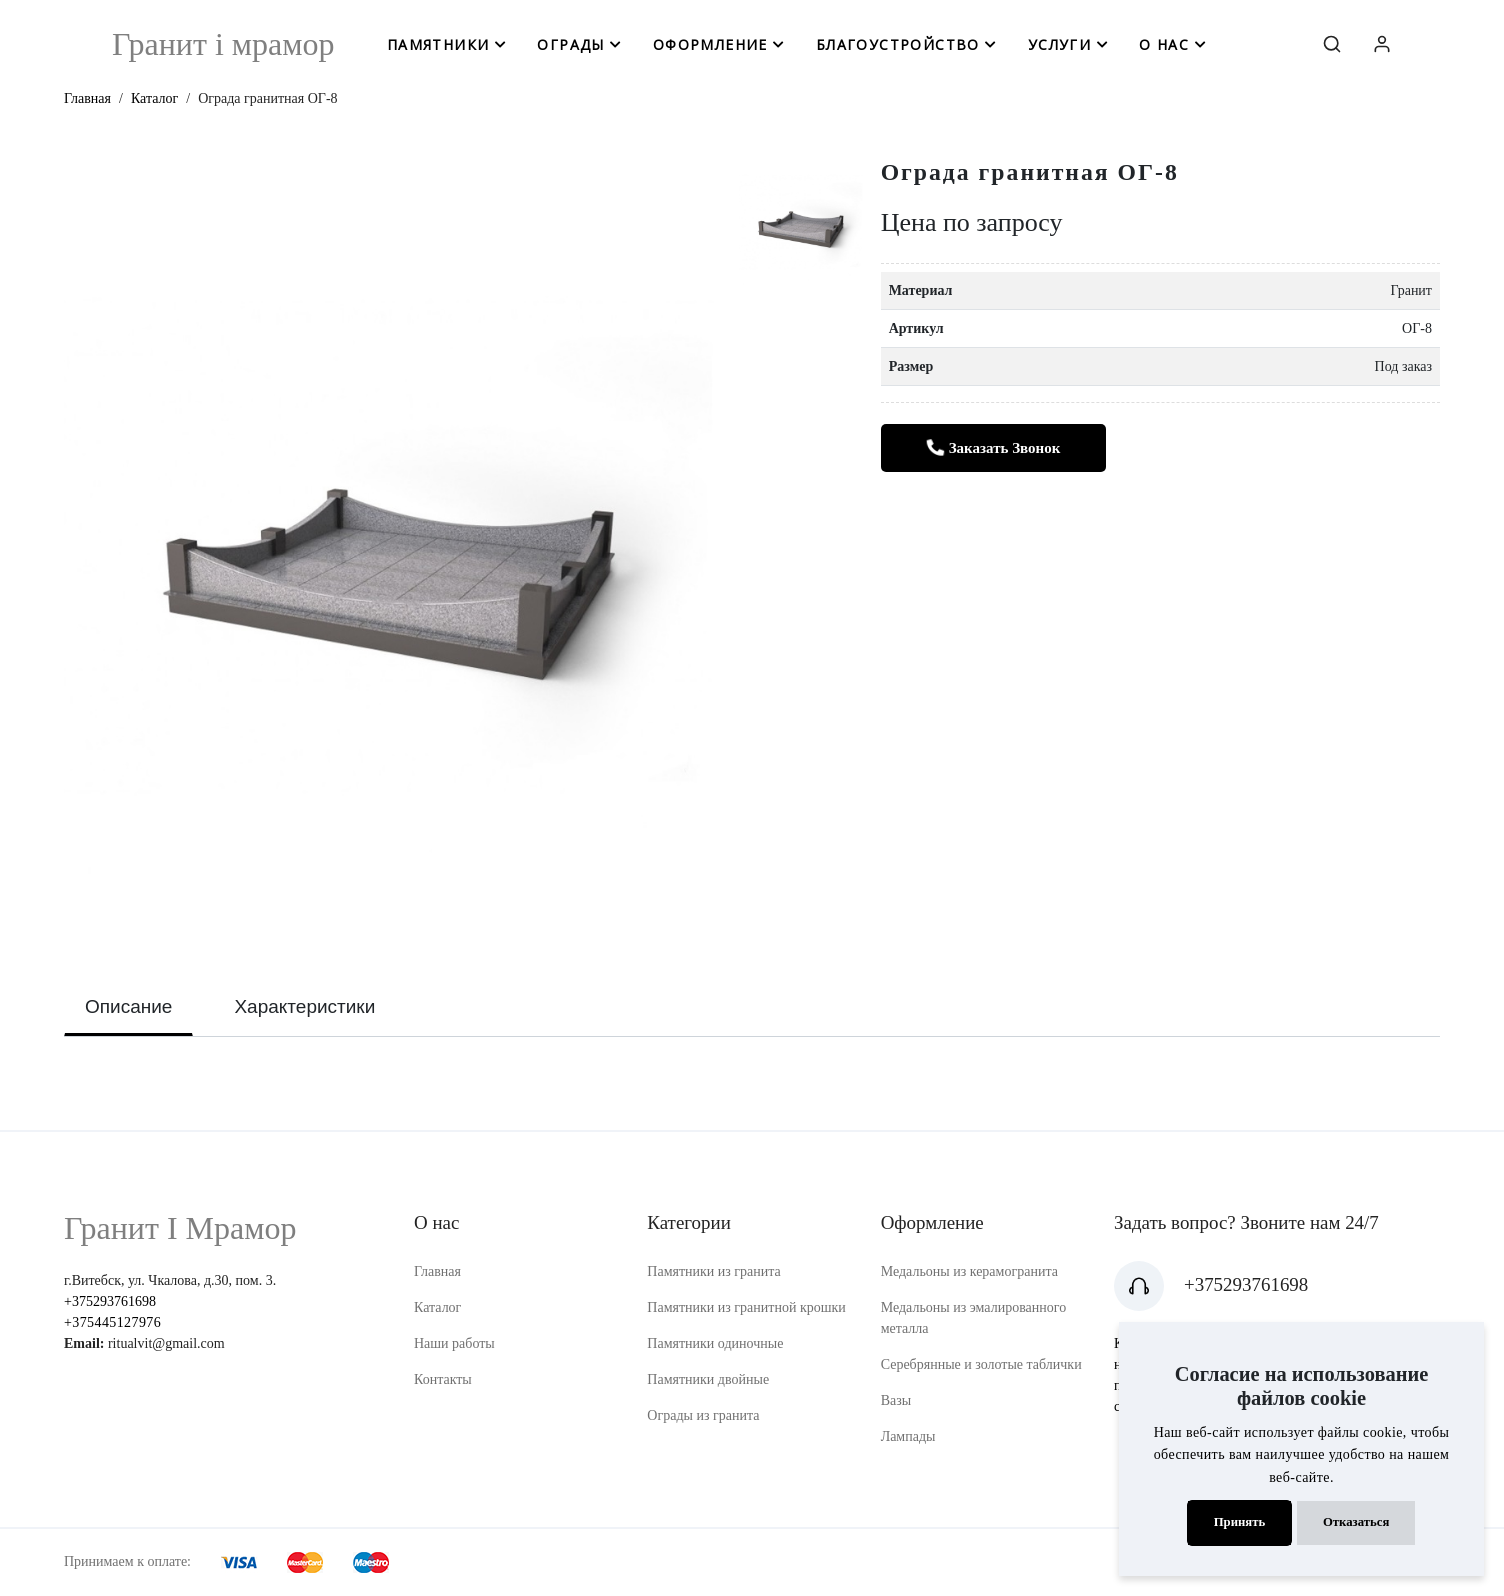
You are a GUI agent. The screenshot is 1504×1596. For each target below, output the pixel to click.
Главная (87, 98)
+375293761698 (110, 1301)
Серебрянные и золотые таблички (981, 1364)
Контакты (443, 1379)
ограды (570, 44)
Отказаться (1356, 1522)
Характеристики (304, 1006)
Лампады (908, 1436)
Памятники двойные (708, 1379)
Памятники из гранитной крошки (746, 1307)
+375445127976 (112, 1322)
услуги (1059, 44)
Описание (128, 1006)
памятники (438, 44)
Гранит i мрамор (223, 44)
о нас (1164, 44)
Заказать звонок (993, 448)
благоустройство (898, 44)
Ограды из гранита (703, 1415)
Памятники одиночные (715, 1343)
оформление (710, 44)
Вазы (896, 1400)
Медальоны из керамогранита (969, 1271)
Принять (1240, 1522)
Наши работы (454, 1343)
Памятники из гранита (714, 1271)
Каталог (154, 98)
